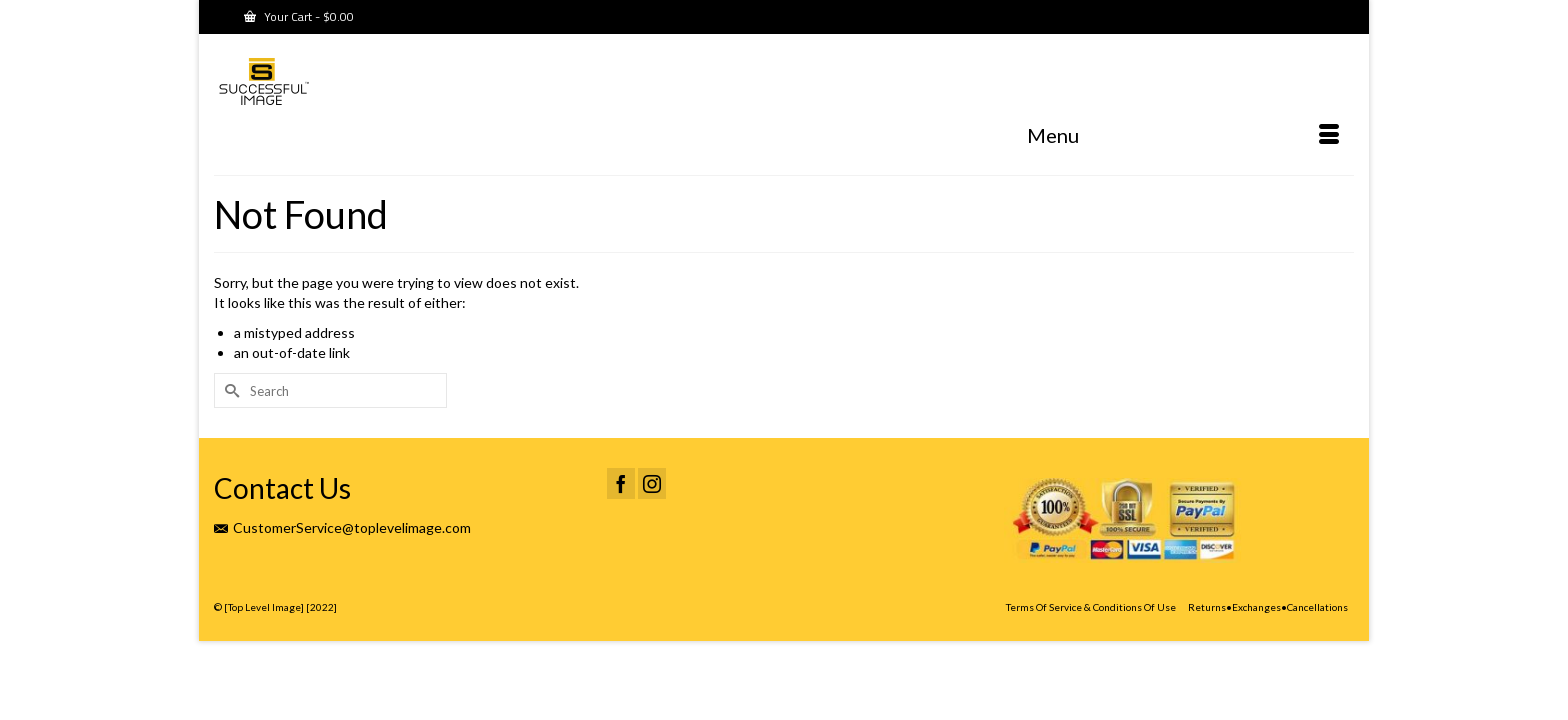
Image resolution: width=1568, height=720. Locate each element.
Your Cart (299, 16)
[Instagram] (652, 525)
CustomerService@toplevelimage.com (342, 569)
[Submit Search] (229, 432)
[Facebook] (621, 525)
